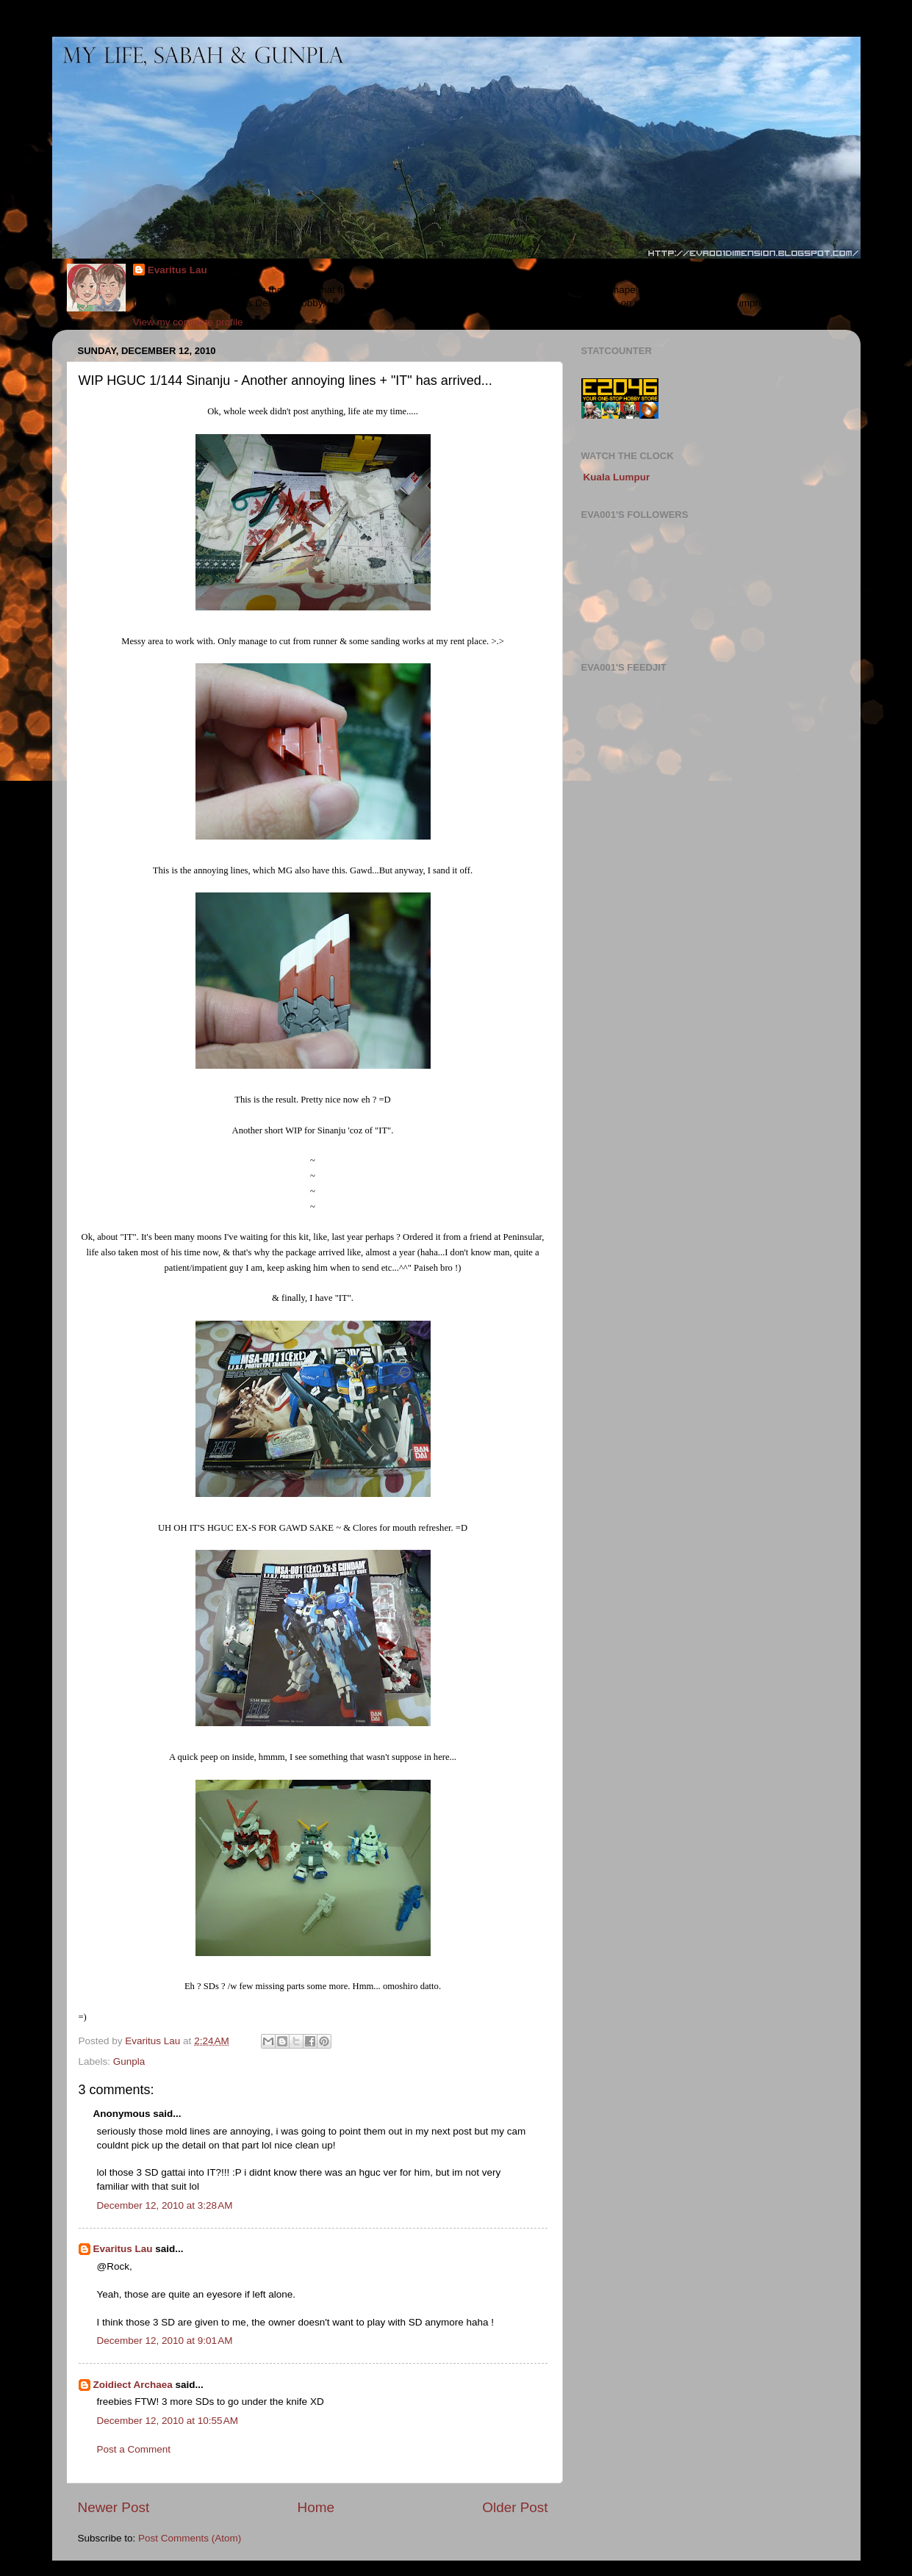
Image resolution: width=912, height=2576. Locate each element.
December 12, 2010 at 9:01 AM (165, 2340)
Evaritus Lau (177, 269)
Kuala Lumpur (617, 477)
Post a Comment (134, 2449)
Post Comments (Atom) (189, 2538)
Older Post (514, 2507)
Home (316, 2507)
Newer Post (114, 2507)
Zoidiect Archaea (133, 2384)
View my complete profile (188, 322)
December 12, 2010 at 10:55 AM (168, 2420)
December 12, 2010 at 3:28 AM (165, 2205)
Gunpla (129, 2061)
